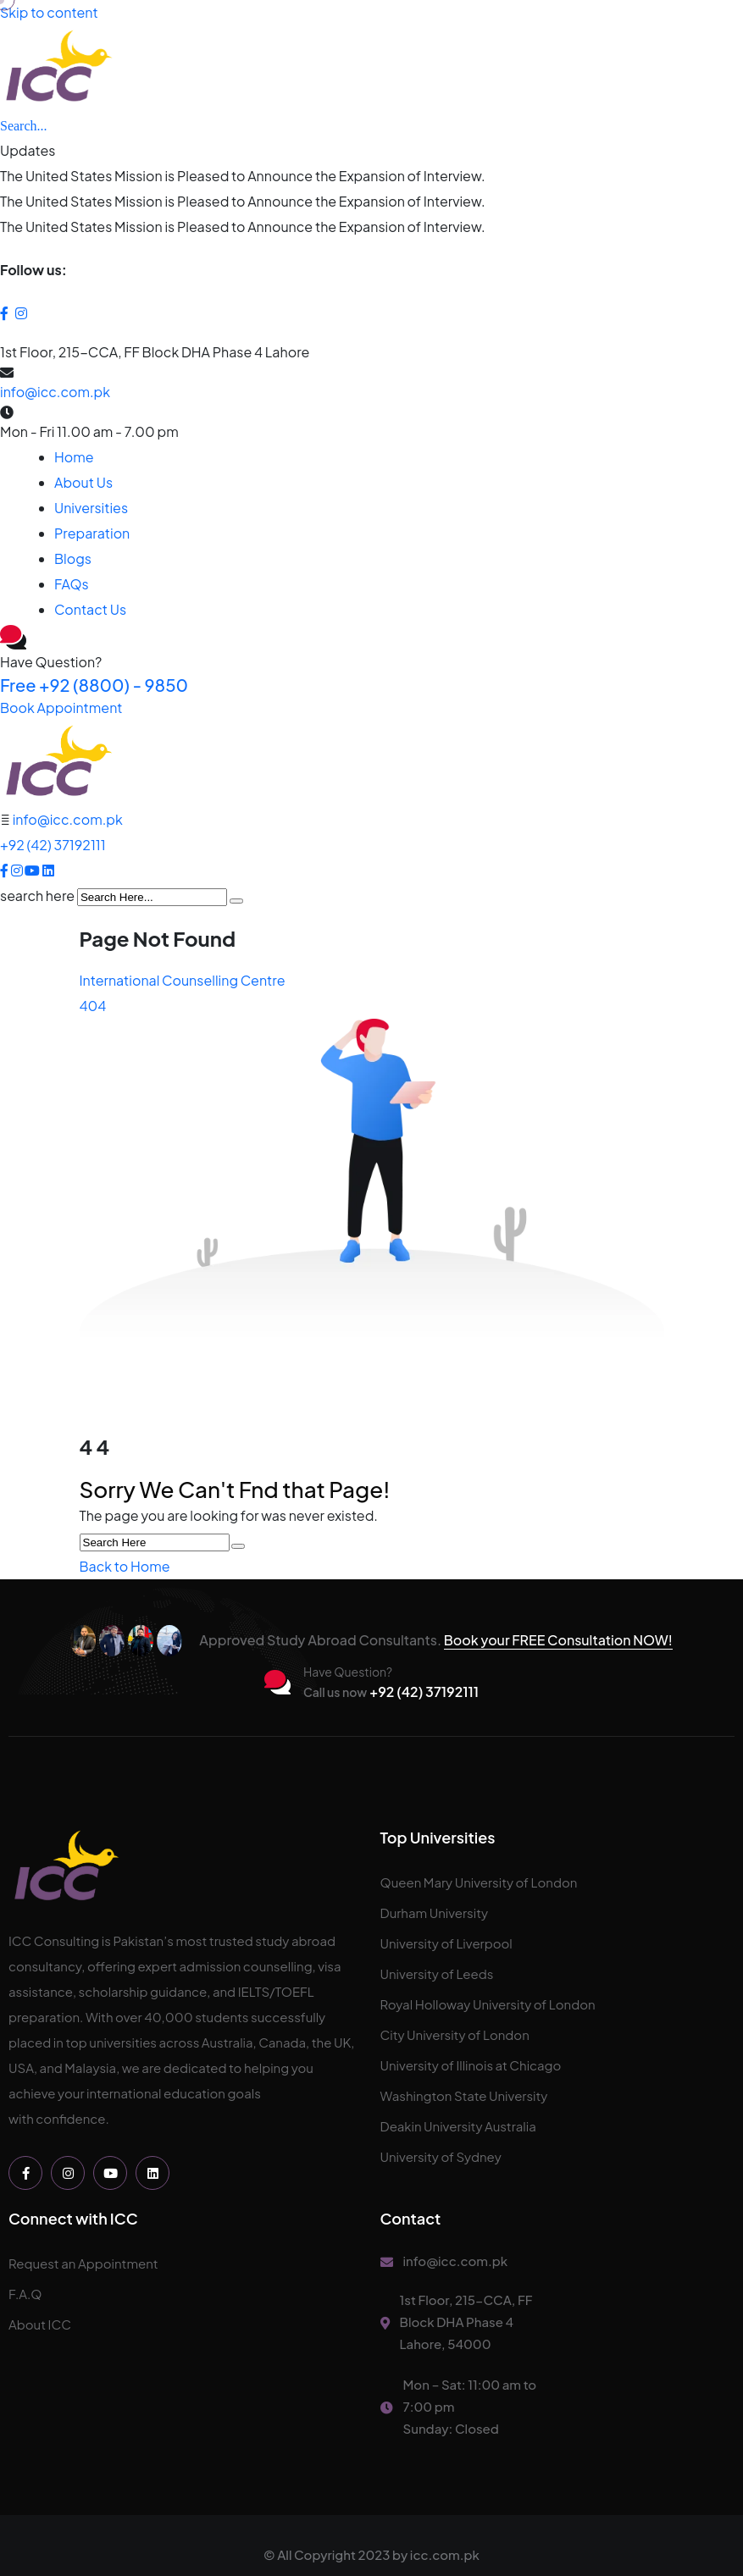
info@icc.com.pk (55, 392)
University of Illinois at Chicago (471, 2065)
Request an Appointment (83, 2263)
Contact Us (90, 609)
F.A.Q (25, 2294)
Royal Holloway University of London (488, 2004)
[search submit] (236, 901)
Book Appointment (61, 707)
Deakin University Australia (458, 2126)
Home (74, 457)
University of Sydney (441, 2156)
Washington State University (464, 2095)
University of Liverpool (446, 1943)
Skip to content (49, 12)
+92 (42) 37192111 (53, 845)
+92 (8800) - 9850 (94, 684)
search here (37, 895)
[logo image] (57, 762)
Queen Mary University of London (479, 1882)
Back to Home (125, 1566)
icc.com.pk (445, 2554)
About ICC (39, 2324)
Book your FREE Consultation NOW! (558, 1640)
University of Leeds (437, 1973)
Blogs (72, 558)
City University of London (455, 2034)
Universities (91, 508)
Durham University (434, 1912)
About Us (83, 482)
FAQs (71, 584)
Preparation (92, 533)
